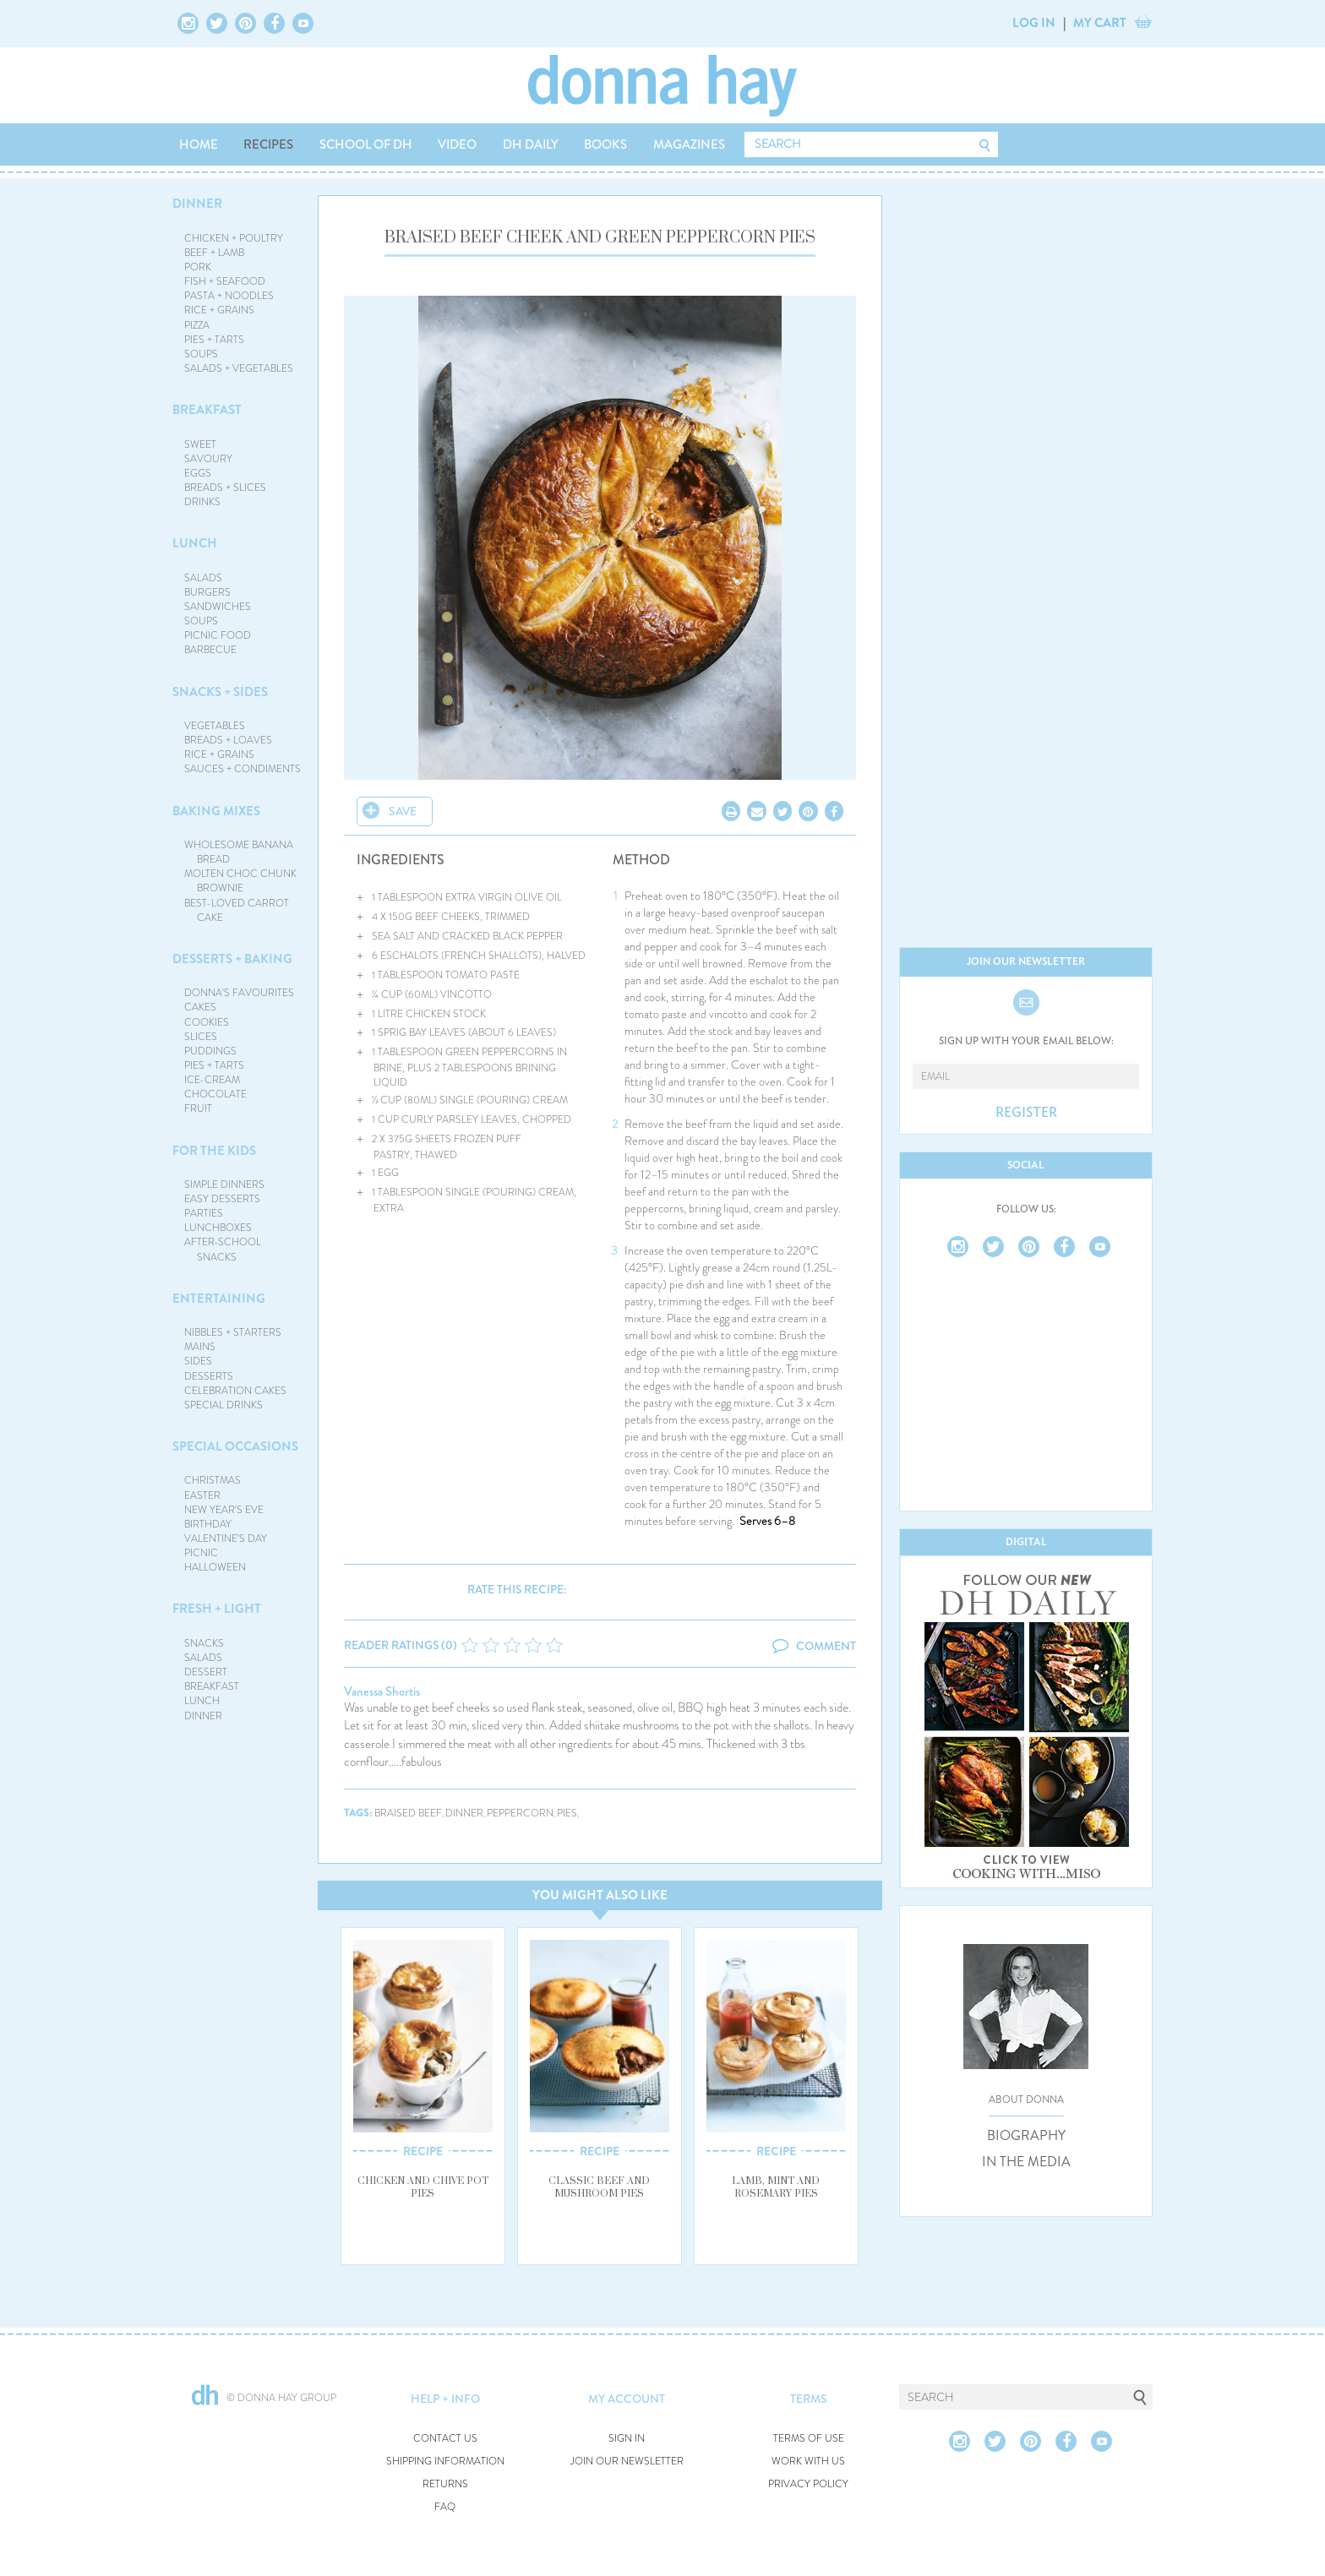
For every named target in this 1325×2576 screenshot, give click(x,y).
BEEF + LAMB (214, 252)
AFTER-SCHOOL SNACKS (222, 1249)
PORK (197, 267)
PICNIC (201, 1552)
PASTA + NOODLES (229, 295)
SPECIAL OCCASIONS (235, 1446)
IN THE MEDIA (1026, 2162)
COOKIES (206, 1022)
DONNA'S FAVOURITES (239, 992)
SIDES (198, 1361)
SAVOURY (208, 458)
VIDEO (457, 144)
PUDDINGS (210, 1051)
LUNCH (194, 543)
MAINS (199, 1346)
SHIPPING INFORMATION (445, 2461)
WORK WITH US (808, 2461)
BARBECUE (210, 649)
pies (567, 1813)
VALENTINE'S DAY (225, 1538)
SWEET (200, 444)
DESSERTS (208, 1376)
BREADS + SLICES (225, 487)
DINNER (197, 203)
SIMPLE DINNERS (224, 1184)
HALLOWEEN (215, 1567)
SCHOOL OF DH (365, 144)
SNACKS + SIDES (220, 692)
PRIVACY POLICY (808, 2484)
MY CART (1099, 23)
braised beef (408, 1813)
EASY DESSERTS (222, 1198)
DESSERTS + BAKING (232, 959)
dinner (464, 1813)
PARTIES (203, 1213)
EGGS (197, 473)
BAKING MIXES (216, 811)
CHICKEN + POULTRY (233, 238)
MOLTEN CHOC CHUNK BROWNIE (240, 881)
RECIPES (268, 144)
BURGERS (207, 592)
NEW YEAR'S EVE (224, 1509)
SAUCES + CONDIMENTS (242, 768)
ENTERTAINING (218, 1298)
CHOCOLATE (215, 1094)
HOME (198, 144)
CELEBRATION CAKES (235, 1390)
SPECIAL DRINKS (223, 1405)
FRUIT (198, 1108)
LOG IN (1033, 23)
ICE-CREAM (212, 1079)
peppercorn (520, 1813)
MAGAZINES (689, 144)
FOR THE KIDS (214, 1150)
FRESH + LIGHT (216, 1608)
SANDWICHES (217, 606)
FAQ (444, 2507)
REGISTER (1026, 1112)
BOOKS (605, 144)
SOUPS (201, 354)
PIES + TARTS (214, 339)
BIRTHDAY (208, 1524)
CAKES (200, 1007)
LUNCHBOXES (218, 1227)
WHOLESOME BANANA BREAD (238, 852)
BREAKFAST (207, 409)
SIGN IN (626, 2439)
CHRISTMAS (212, 1480)
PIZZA (197, 325)
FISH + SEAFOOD (224, 281)
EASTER (202, 1495)
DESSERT (205, 1672)
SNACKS (204, 1643)
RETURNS (445, 2484)
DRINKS (202, 501)
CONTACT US (445, 2439)
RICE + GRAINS (219, 310)
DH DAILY (531, 144)
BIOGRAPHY (1026, 2136)
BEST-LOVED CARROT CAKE (236, 910)
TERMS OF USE (808, 2439)
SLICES (200, 1036)
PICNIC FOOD (217, 635)
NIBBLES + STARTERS (232, 1332)
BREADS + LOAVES (228, 740)
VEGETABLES (214, 725)
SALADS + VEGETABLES (238, 368)
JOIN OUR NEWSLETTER (627, 2461)
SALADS (203, 577)
